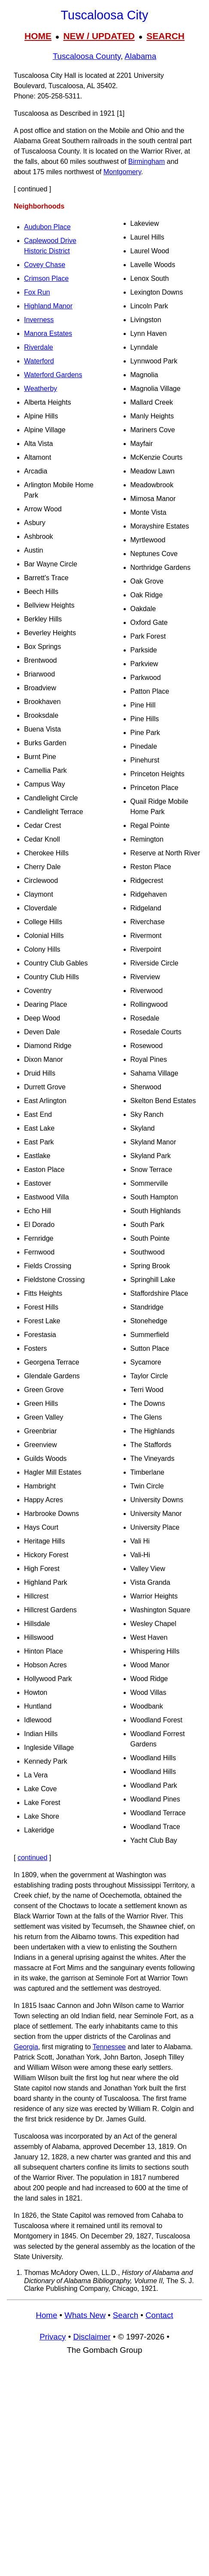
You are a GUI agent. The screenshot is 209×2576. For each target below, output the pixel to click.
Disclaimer (91, 2336)
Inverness (39, 319)
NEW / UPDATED (98, 36)
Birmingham (146, 161)
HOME (37, 36)
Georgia (26, 2046)
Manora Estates (48, 333)
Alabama (140, 56)
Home (46, 2315)
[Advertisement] (104, 2469)
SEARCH (165, 36)
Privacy (52, 2336)
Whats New (85, 2315)
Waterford (39, 361)
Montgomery (122, 171)
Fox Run (37, 292)
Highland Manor (48, 306)
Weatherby (40, 388)
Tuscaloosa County (87, 56)
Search (125, 2315)
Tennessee (109, 2046)
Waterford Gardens (53, 374)
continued (32, 1857)
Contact (159, 2315)
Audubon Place (47, 227)
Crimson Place (46, 278)
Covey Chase (44, 264)
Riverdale (38, 347)
